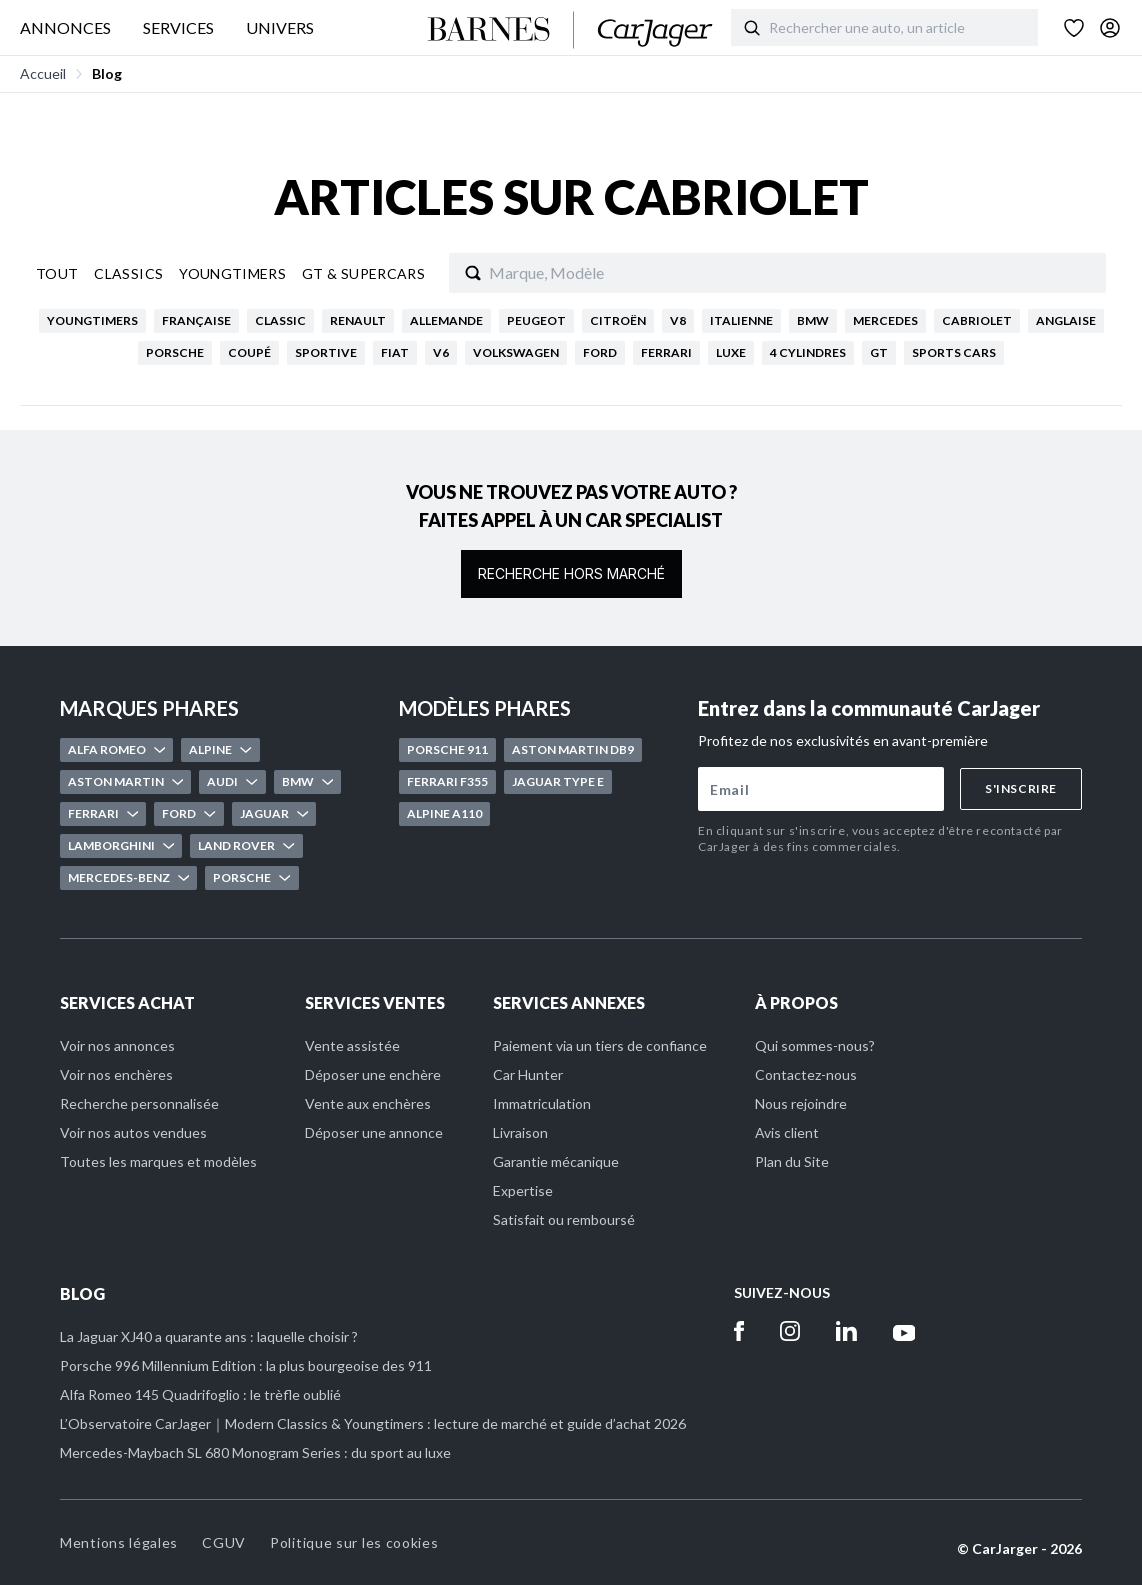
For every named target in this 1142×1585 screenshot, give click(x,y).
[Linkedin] (846, 1331)
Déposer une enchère (373, 1074)
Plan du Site (792, 1161)
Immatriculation (542, 1103)
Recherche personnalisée (139, 1103)
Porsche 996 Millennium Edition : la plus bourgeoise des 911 (246, 1365)
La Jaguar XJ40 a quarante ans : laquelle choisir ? (209, 1336)
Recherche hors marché (571, 573)
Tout (57, 273)
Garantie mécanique (556, 1161)
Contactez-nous (806, 1074)
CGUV (224, 1542)
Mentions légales (119, 1542)
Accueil (43, 73)
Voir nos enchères (116, 1074)
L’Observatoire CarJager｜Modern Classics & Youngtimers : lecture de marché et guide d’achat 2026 (373, 1423)
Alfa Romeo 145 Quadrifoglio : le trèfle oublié (200, 1394)
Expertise (523, 1190)
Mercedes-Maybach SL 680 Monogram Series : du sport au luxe (255, 1452)
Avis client (787, 1132)
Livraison (520, 1132)
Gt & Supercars (363, 273)
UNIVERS (280, 27)
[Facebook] (739, 1331)
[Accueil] (571, 30)
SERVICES (178, 27)
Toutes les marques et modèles (158, 1161)
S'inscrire (1021, 788)
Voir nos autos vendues (133, 1132)
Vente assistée (352, 1045)
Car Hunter (528, 1074)
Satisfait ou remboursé (564, 1219)
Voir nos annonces (117, 1045)
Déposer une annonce (374, 1132)
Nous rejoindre (801, 1103)
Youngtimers (232, 273)
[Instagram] (790, 1331)
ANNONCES (65, 27)
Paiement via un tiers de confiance (600, 1045)
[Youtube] (904, 1331)
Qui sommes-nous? (815, 1045)
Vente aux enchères (368, 1103)
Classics (128, 273)
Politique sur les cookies (354, 1542)
